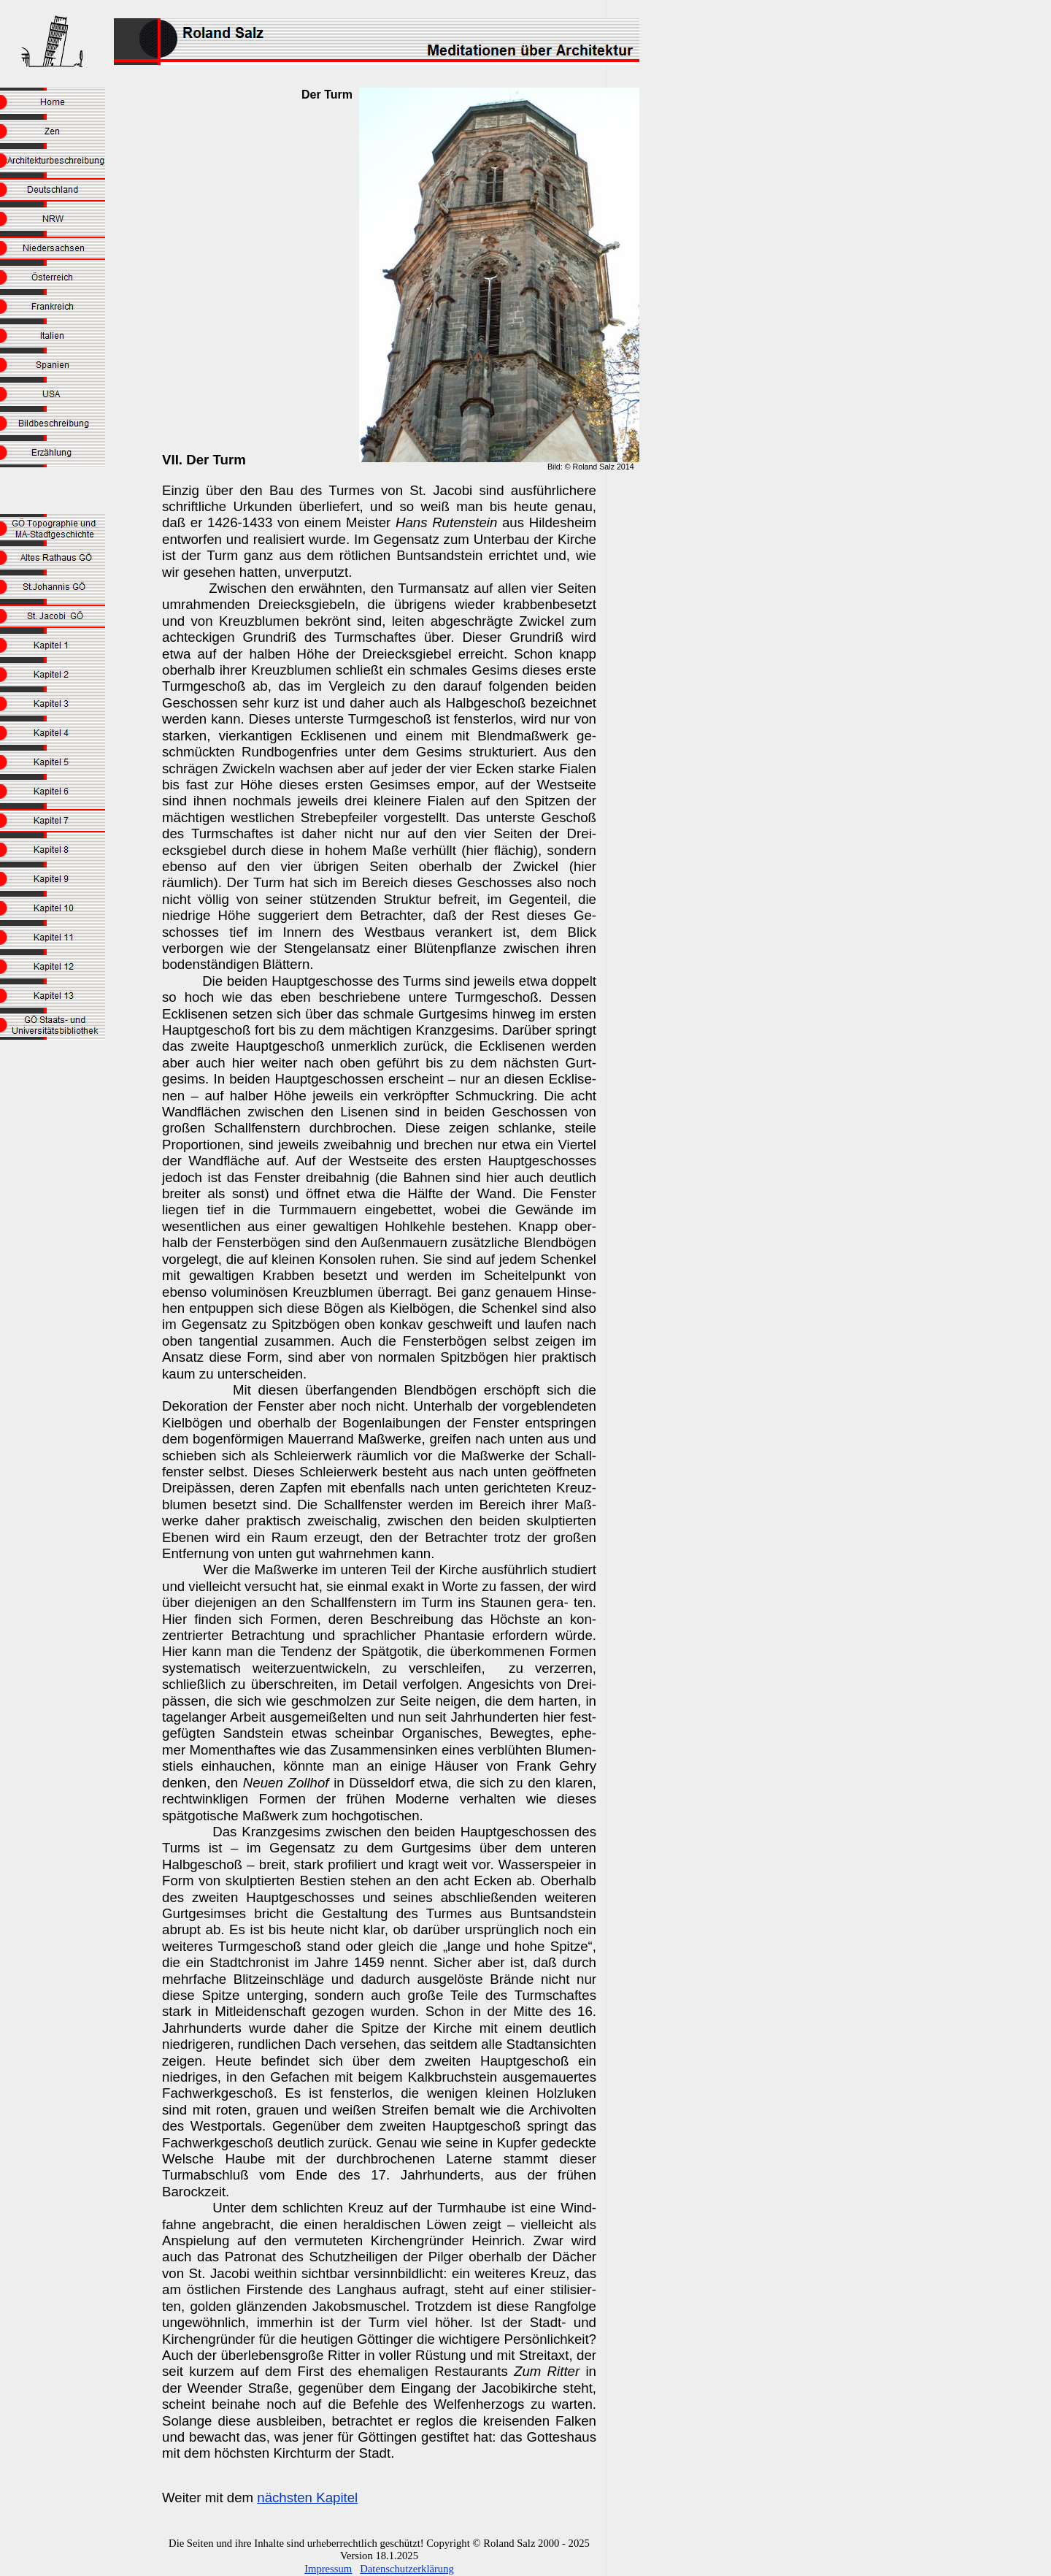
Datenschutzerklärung (407, 2569)
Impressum (328, 2569)
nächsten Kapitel (307, 2497)
